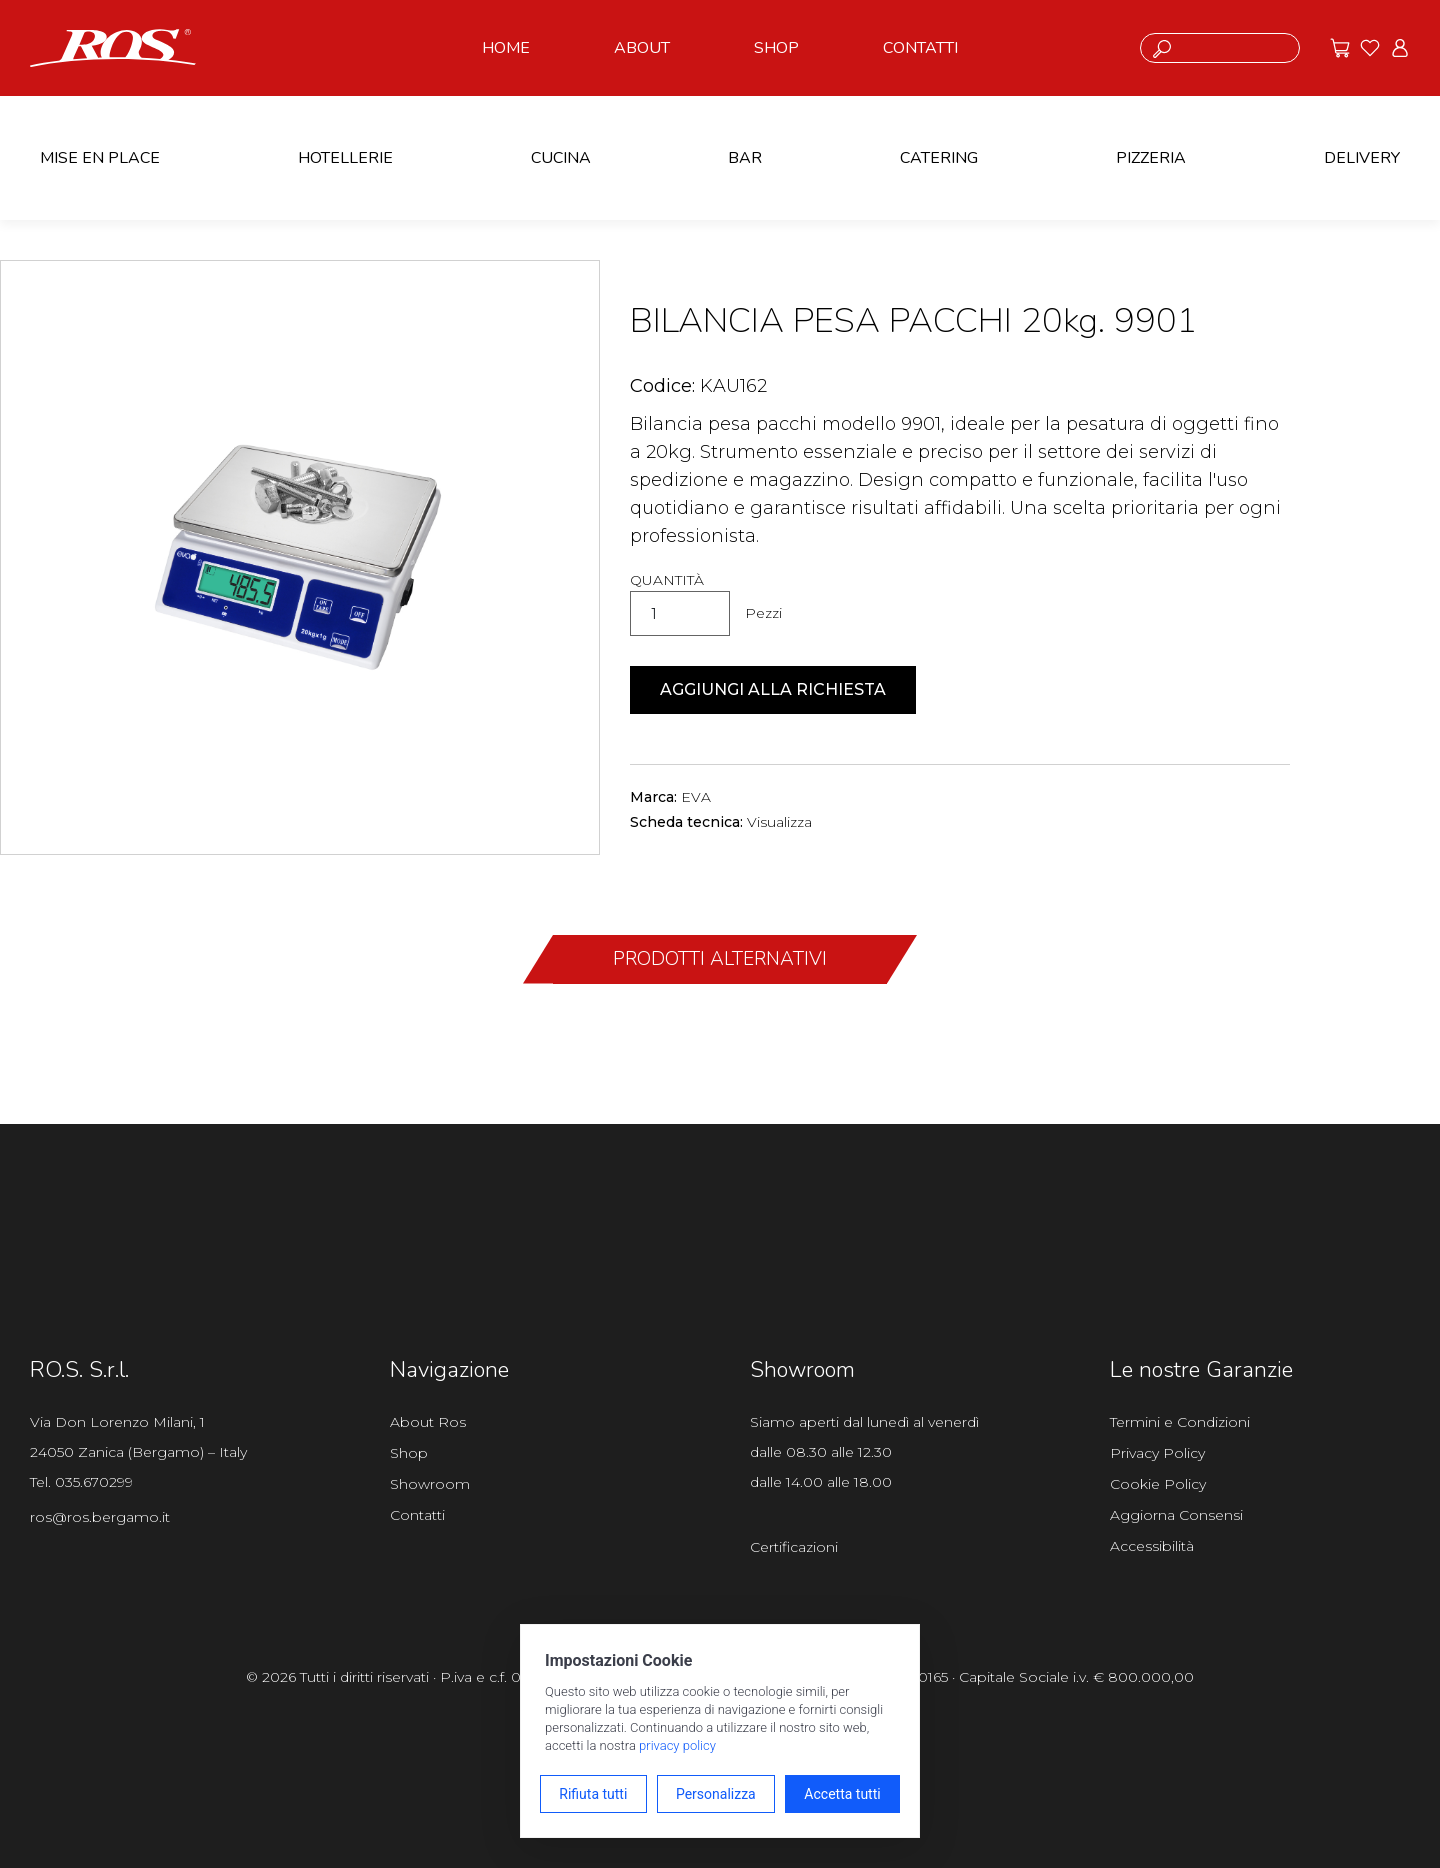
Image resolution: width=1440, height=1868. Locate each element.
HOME (506, 48)
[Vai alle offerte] (1340, 48)
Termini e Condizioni (1180, 1422)
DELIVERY (1362, 158)
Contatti (417, 1515)
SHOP (776, 48)
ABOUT (642, 48)
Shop (409, 1453)
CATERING (939, 158)
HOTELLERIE (345, 158)
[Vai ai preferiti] (1370, 48)
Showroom (430, 1484)
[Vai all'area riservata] (1400, 48)
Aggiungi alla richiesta (773, 689)
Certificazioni (794, 1547)
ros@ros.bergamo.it (100, 1517)
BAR (745, 158)
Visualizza (779, 822)
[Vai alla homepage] (113, 46)
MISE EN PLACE (100, 158)
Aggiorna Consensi (1176, 1515)
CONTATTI (920, 48)
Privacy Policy (1157, 1453)
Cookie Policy (1158, 1484)
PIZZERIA (1151, 158)
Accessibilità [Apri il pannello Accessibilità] (1152, 1546)
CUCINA (561, 158)
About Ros (428, 1422)
